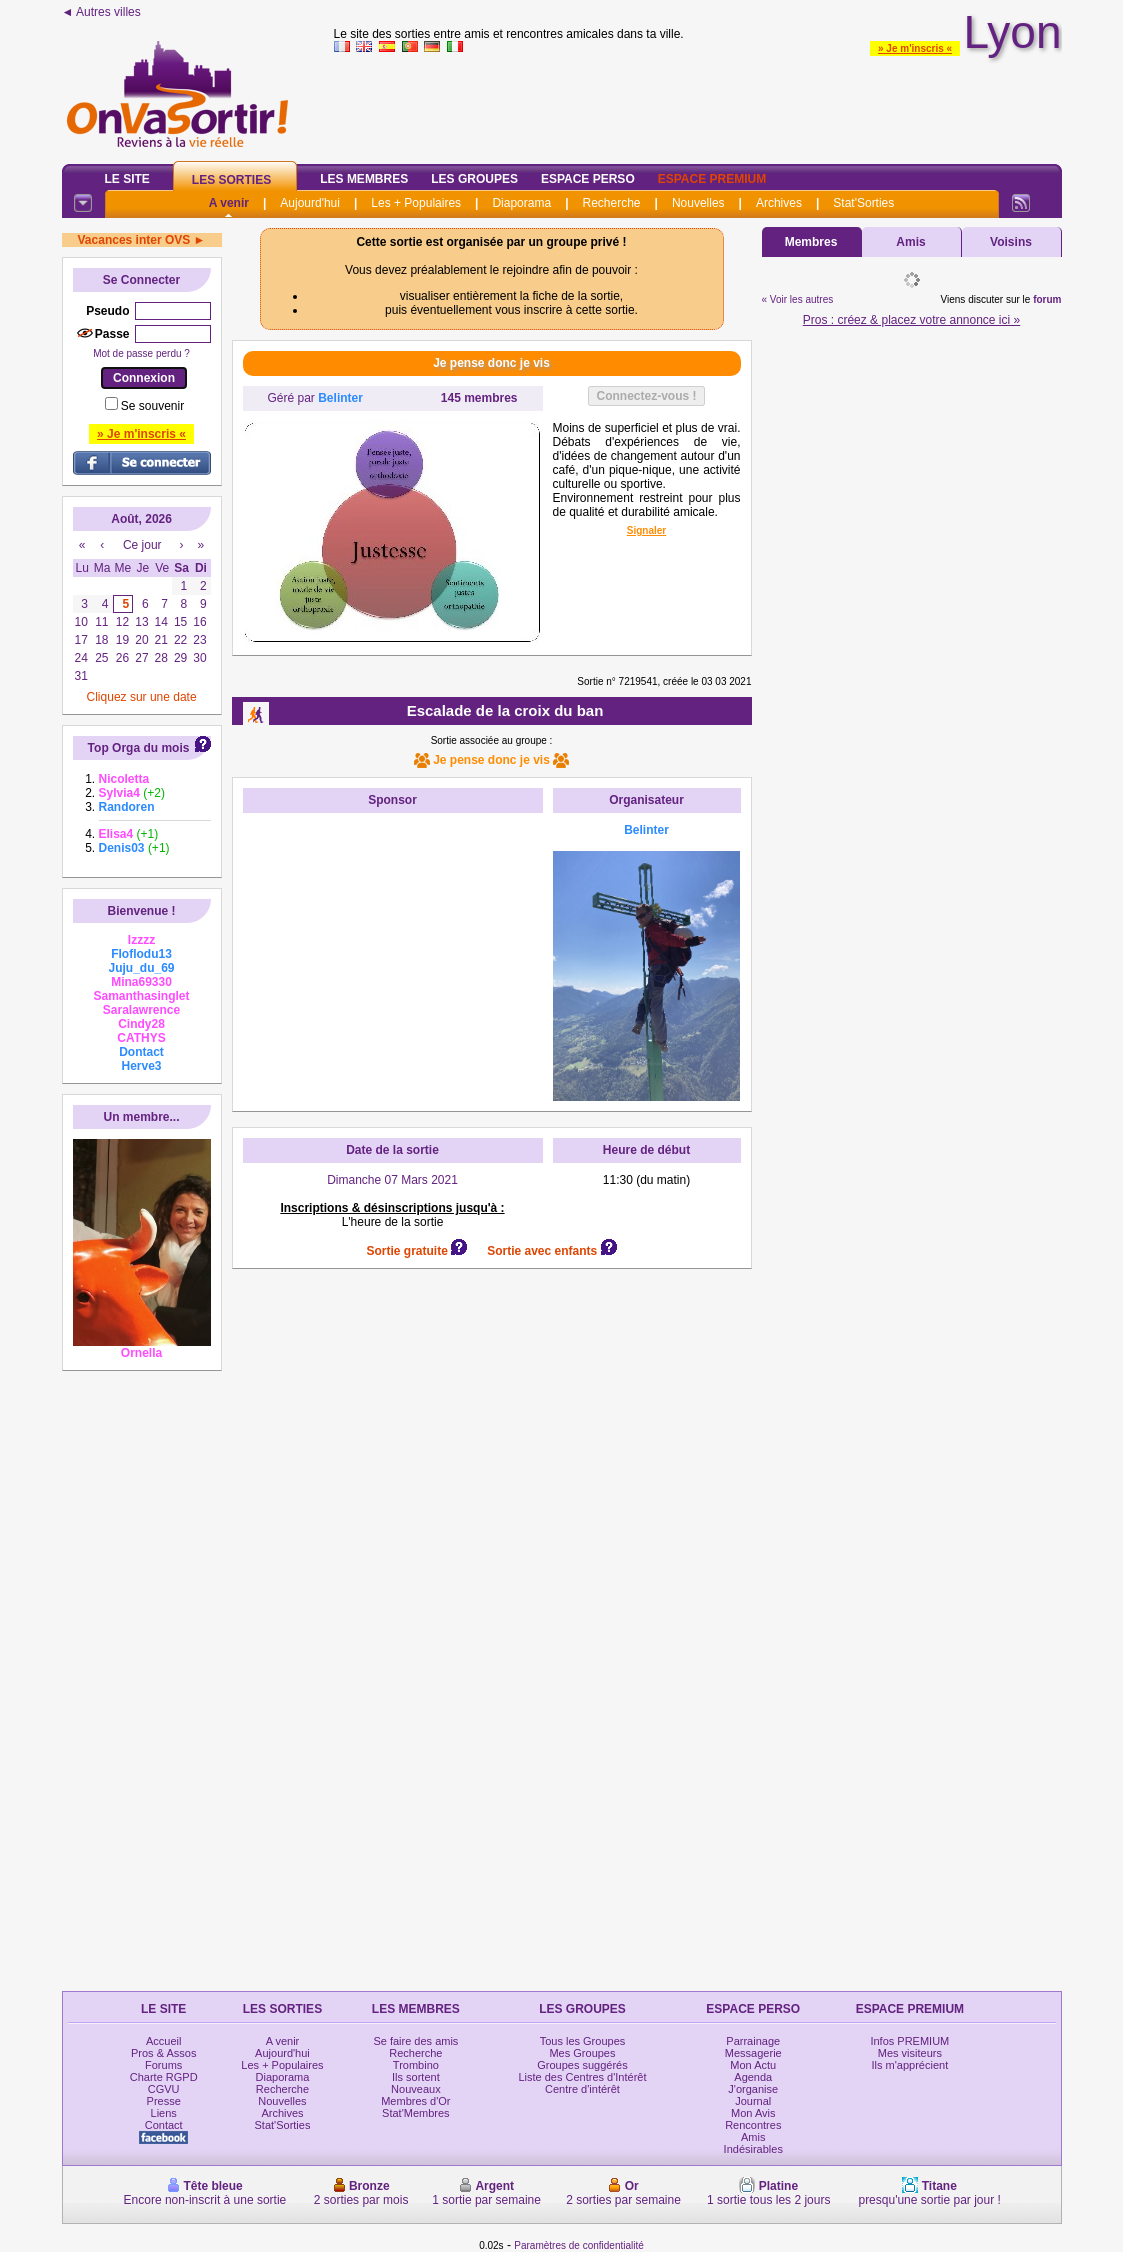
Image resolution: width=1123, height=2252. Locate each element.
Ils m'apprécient (910, 2065)
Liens (164, 2113)
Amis (910, 242)
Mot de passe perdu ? (141, 353)
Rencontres (753, 2125)
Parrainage (753, 2041)
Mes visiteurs (910, 2053)
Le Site (127, 179)
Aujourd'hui (310, 203)
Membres (811, 242)
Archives (779, 203)
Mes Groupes (582, 2053)
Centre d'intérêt (582, 2089)
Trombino (416, 2065)
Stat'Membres (416, 2113)
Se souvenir (152, 406)
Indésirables (753, 2149)
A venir (229, 203)
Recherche (611, 203)
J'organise (753, 2089)
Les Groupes (474, 179)
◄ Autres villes (101, 12)
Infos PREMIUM (909, 2041)
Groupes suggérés (582, 2065)
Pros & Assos (163, 2053)
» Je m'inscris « (915, 48)
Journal (753, 2101)
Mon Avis (753, 2113)
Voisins (1011, 242)
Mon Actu (753, 2065)
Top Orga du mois (139, 748)
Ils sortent (416, 2077)
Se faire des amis (415, 2041)
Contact (164, 2125)
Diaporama (521, 203)
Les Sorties (231, 180)
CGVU (164, 2089)
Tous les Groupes (583, 2041)
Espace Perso (588, 179)
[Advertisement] (393, 948)
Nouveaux (416, 2089)
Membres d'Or (415, 2101)
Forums (163, 2065)
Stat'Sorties (863, 203)
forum (1047, 299)
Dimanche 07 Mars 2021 (392, 1180)
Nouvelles (698, 203)
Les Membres (364, 179)
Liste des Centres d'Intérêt (582, 2077)
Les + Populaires (416, 203)
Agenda (753, 2077)
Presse (164, 2101)
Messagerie (753, 2053)
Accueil (163, 2041)
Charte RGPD (164, 2077)
